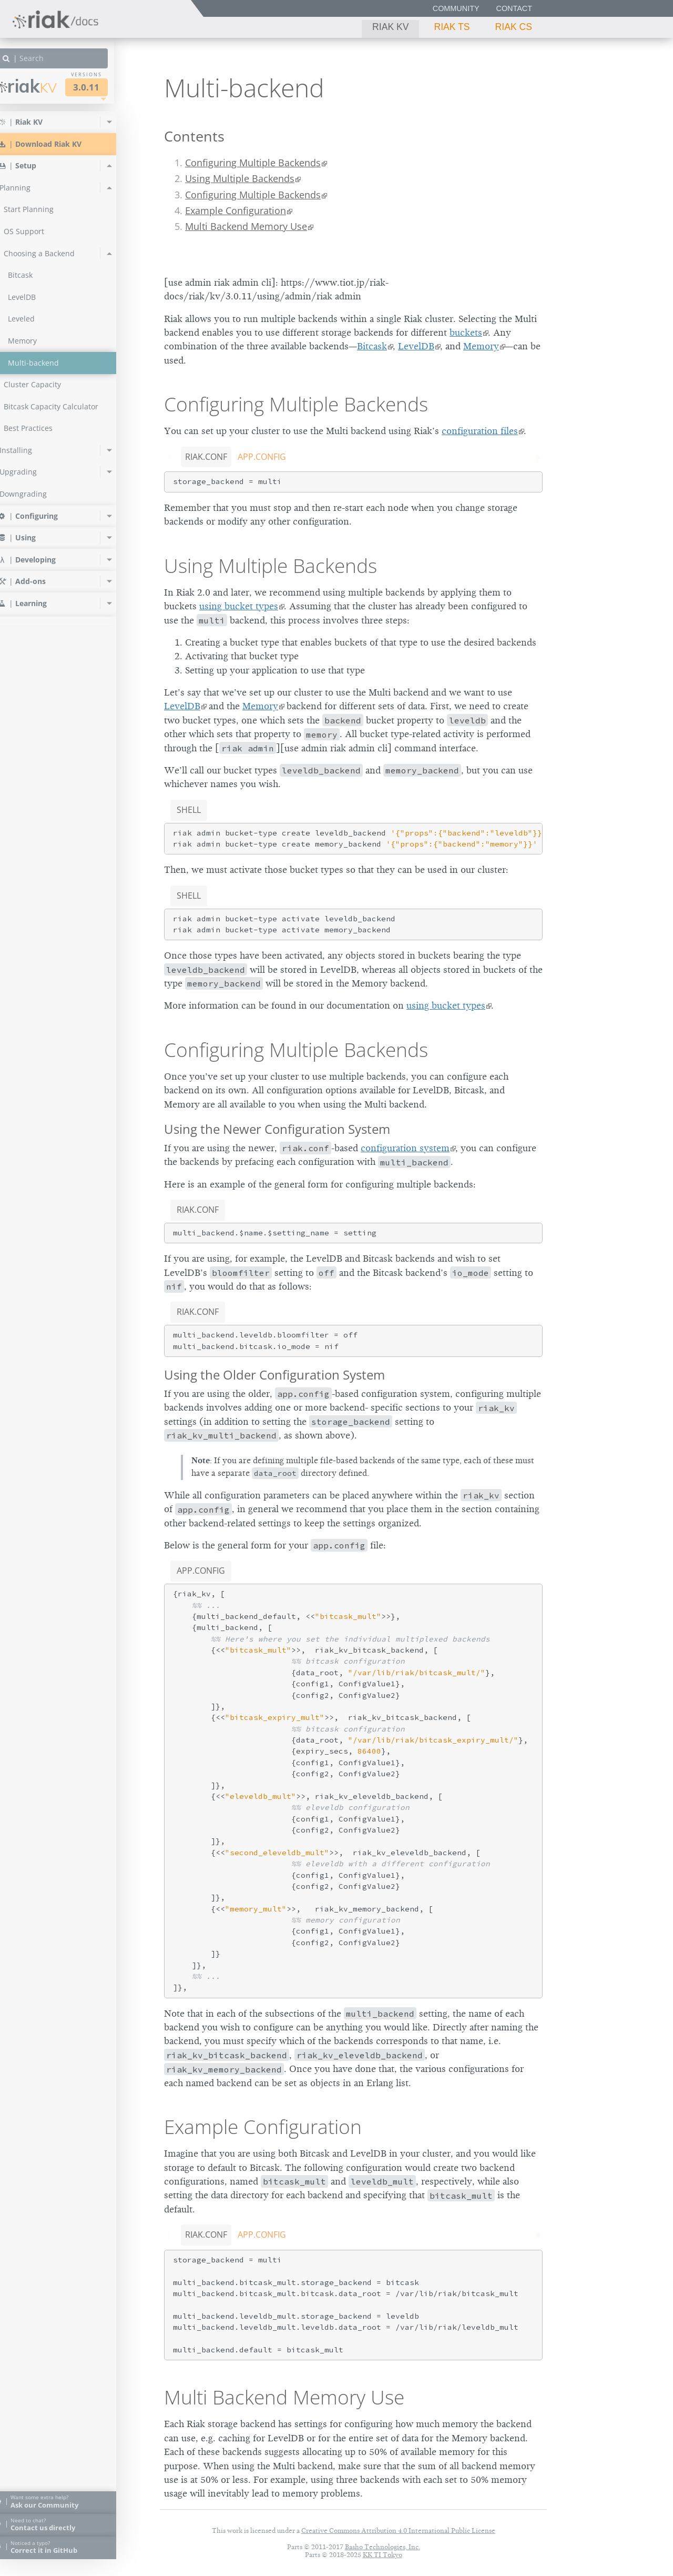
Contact (514, 8)
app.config (262, 456)
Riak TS (452, 27)
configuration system (405, 1148)
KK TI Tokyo (382, 2555)
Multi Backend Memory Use (246, 226)
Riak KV (390, 27)
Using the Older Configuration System (274, 1374)
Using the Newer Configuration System (277, 1129)
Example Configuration (235, 210)
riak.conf (206, 456)
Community (456, 8)
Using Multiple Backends (239, 178)
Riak (45, 86)
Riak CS (513, 27)
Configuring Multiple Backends (253, 162)
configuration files (480, 431)
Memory (481, 346)
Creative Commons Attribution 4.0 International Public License (398, 2530)
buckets (466, 332)
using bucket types (238, 606)
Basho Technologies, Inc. (382, 2547)
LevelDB (416, 346)
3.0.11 (104, 87)
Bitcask (372, 346)
